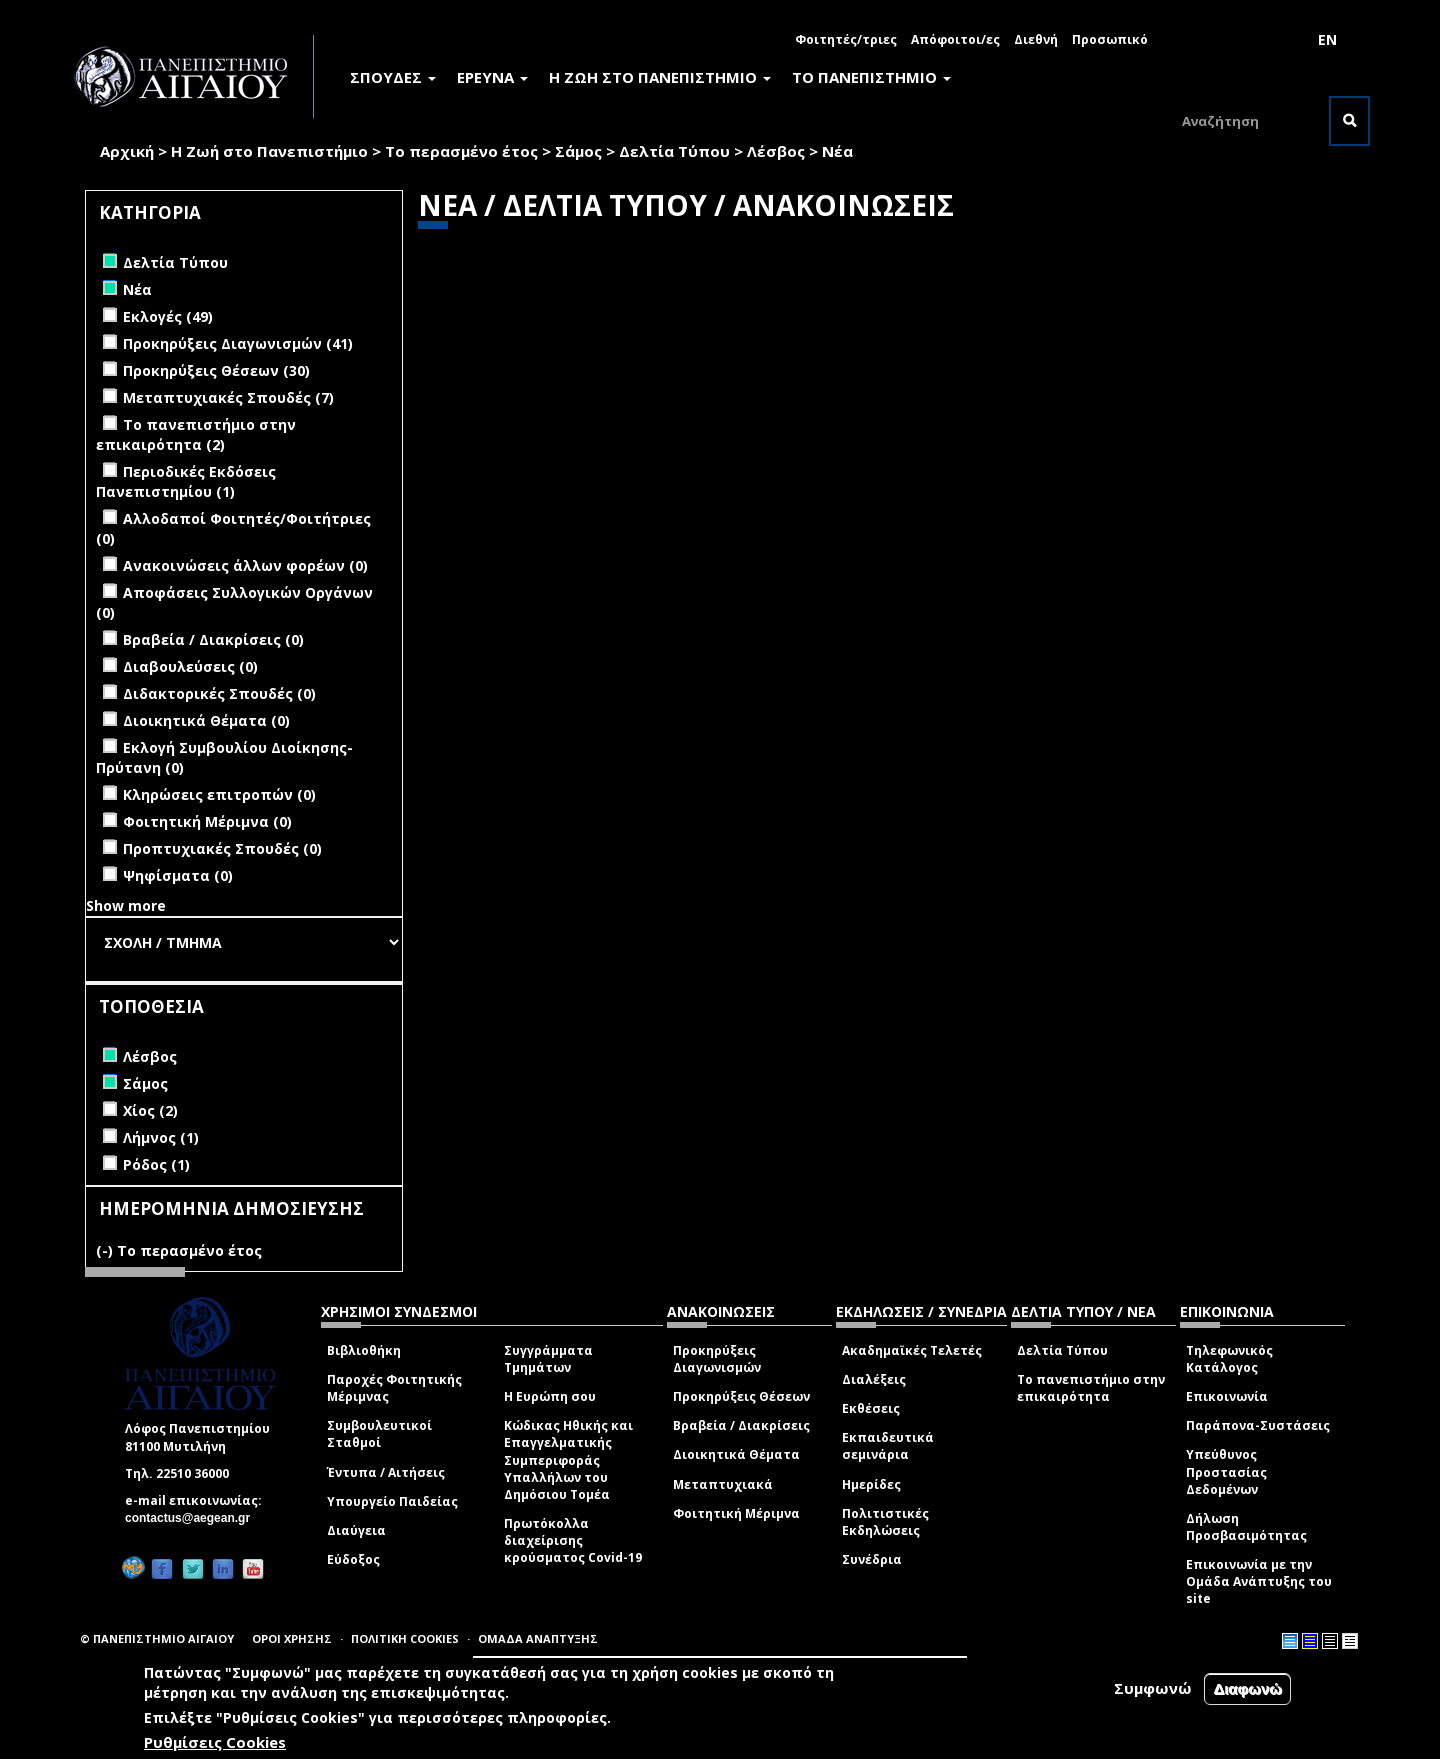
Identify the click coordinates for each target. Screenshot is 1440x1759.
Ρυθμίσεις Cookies (215, 1742)
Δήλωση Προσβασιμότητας (1246, 1527)
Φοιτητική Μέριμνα (736, 1513)
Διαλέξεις (874, 1379)
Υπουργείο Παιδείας (392, 1501)
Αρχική (127, 151)
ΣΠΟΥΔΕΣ (393, 77)
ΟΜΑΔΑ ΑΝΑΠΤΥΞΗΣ (538, 1638)
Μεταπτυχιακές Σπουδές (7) (228, 397)
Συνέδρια (872, 1559)
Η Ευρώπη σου (550, 1396)
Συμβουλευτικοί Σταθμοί (379, 1434)
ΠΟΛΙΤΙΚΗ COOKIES (405, 1638)
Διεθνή (1036, 39)
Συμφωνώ (1153, 1689)
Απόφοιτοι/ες (955, 39)
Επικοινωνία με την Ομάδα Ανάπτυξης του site (1259, 1581)
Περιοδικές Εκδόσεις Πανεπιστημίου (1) (186, 481)
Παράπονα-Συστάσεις (1258, 1425)
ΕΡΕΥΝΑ (492, 77)
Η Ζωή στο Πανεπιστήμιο (269, 151)
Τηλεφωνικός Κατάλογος (1229, 1359)
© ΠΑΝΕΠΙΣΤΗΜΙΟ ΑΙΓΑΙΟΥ (157, 1638)
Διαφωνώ (1247, 1689)
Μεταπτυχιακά (723, 1484)
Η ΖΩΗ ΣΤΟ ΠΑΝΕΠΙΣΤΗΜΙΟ (660, 77)
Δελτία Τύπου (674, 151)
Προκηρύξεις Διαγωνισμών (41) (238, 343)
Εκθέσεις (871, 1408)
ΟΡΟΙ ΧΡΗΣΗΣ (292, 1638)
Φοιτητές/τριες (846, 39)
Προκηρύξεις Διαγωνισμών (717, 1359)
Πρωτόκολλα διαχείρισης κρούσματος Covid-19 (573, 1540)
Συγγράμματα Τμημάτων (548, 1359)
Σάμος (578, 151)
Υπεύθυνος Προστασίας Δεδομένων (1226, 1471)
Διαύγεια (356, 1530)
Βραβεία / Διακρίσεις (741, 1425)
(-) (106, 1250)
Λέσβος (776, 151)
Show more (126, 905)
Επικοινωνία (1227, 1396)
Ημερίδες (871, 1484)
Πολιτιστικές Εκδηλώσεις (885, 1522)
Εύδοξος (353, 1559)
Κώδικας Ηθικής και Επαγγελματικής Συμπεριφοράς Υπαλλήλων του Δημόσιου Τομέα (568, 1460)
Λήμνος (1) (161, 1137)
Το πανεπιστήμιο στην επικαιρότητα (1091, 1388)
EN (1327, 39)
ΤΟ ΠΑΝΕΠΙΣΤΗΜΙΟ (871, 77)
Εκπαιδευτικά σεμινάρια (888, 1446)
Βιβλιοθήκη (364, 1350)
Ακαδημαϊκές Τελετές (912, 1350)
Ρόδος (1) (156, 1164)
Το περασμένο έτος (461, 151)
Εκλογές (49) (168, 316)
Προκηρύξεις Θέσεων (741, 1396)
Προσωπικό (1110, 39)
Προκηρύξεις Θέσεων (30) (216, 370)
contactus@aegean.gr (193, 1518)
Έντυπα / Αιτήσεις (386, 1472)
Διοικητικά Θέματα (736, 1454)
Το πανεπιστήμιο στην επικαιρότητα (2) (196, 434)
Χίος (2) (150, 1110)
